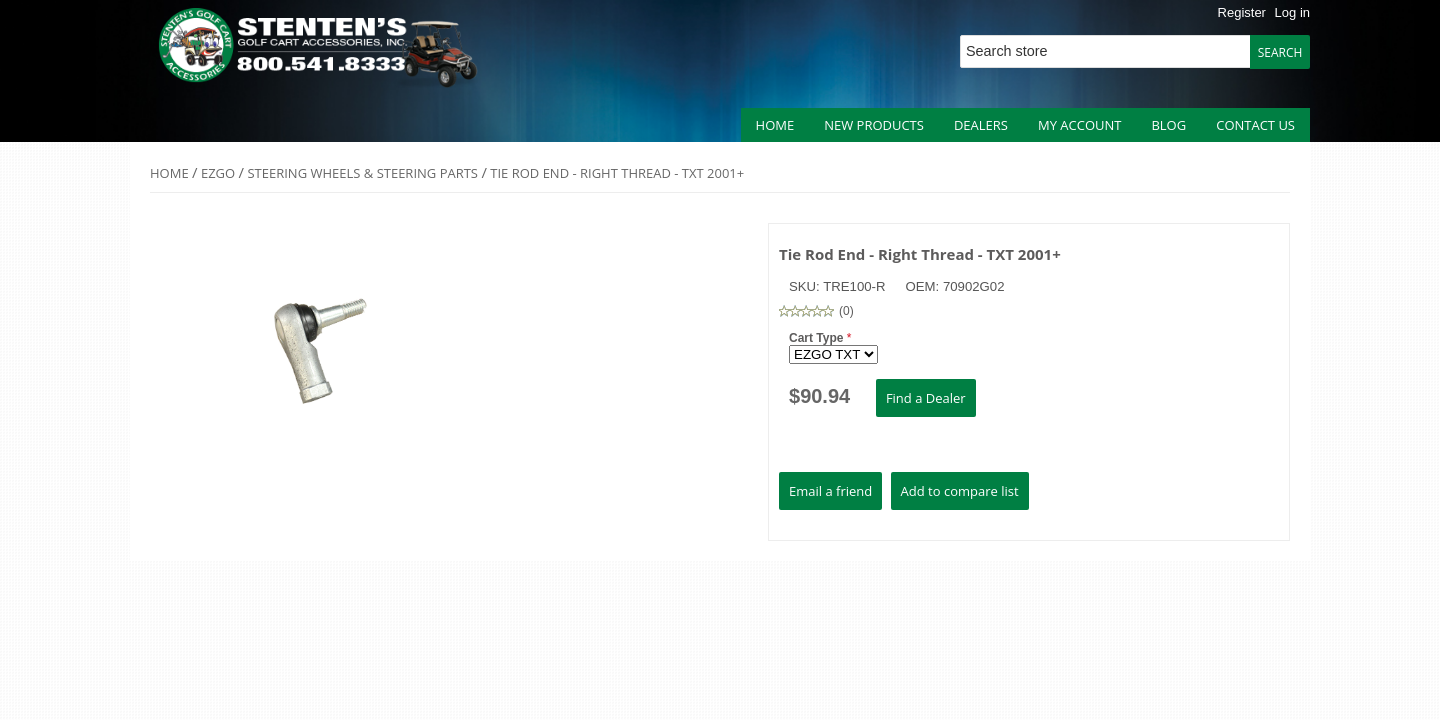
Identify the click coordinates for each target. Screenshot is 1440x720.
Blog (1168, 125)
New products (874, 125)
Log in (1292, 12)
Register (1242, 12)
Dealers (981, 125)
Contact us (1255, 125)
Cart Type (818, 338)
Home (775, 125)
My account (1079, 125)
